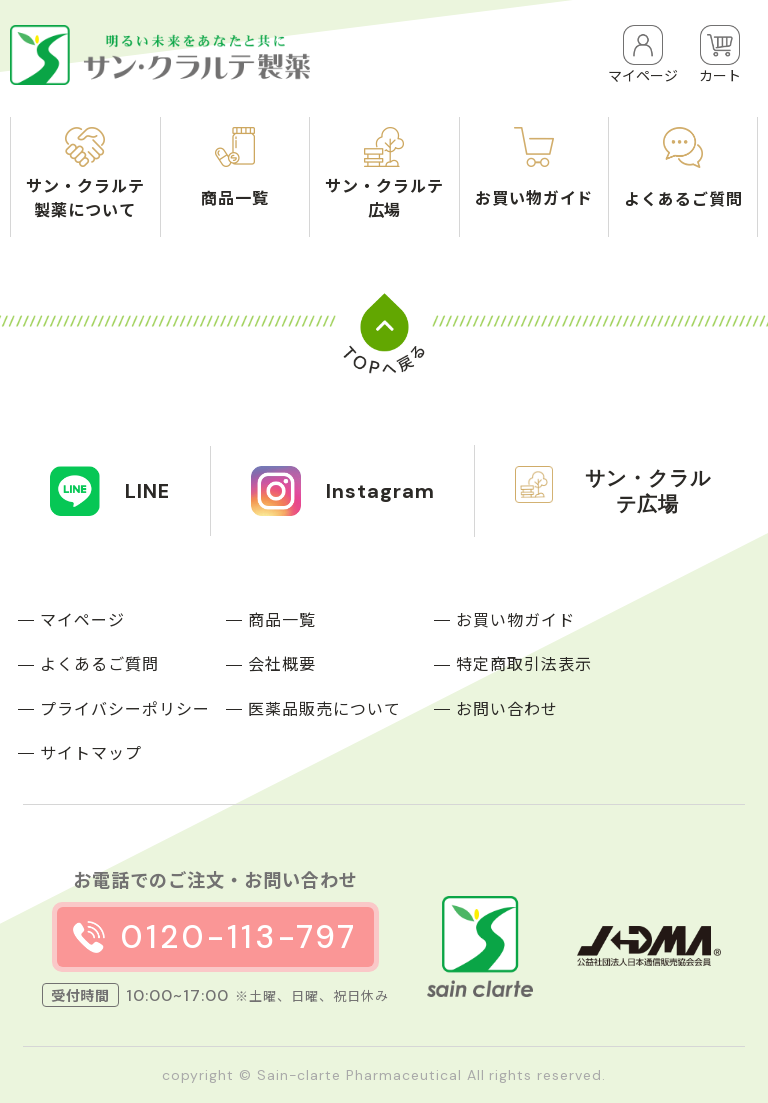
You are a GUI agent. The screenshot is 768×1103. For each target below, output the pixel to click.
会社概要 (282, 663)
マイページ (82, 619)
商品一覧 (282, 619)
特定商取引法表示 (524, 663)
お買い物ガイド (515, 619)
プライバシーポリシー (125, 708)
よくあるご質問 (99, 663)
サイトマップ (91, 752)
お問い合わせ (507, 708)
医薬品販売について (324, 708)
